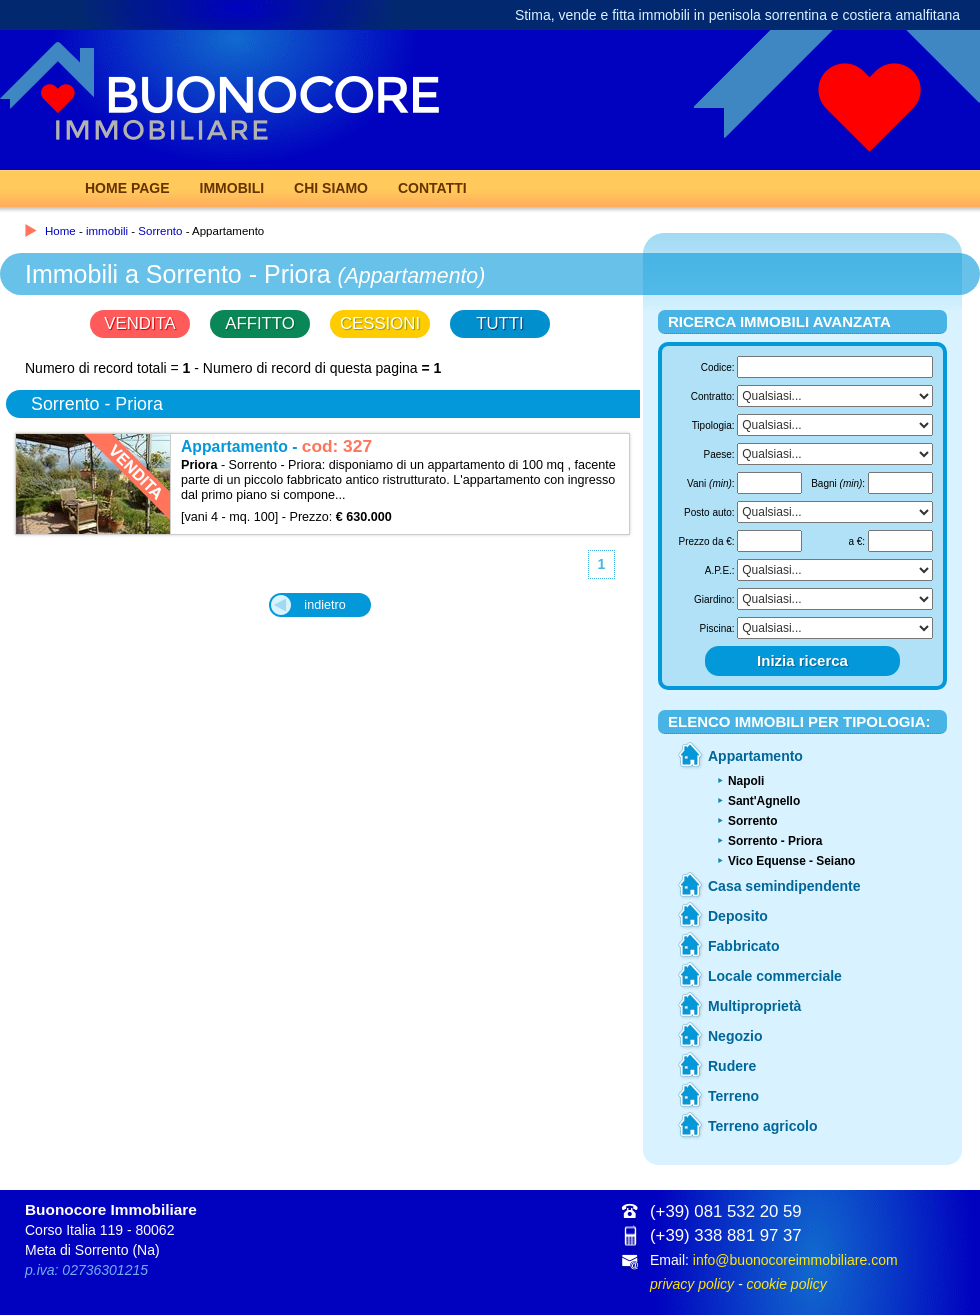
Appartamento (755, 756)
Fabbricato (744, 946)
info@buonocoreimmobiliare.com (795, 1260)
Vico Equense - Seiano (791, 861)
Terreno (733, 1096)
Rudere (732, 1066)
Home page (127, 188)
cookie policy (786, 1284)
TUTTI (500, 323)
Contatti (432, 188)
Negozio (735, 1036)
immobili (107, 231)
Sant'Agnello (764, 801)
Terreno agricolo (762, 1126)
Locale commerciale (775, 976)
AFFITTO (260, 323)
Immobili (232, 188)
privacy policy (692, 1284)
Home (60, 231)
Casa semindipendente (784, 886)
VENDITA (139, 323)
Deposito (738, 916)
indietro (324, 605)
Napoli (746, 781)
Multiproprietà (754, 1006)
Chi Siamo (331, 188)
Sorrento (160, 231)
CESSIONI (380, 323)
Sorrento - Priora (775, 841)
